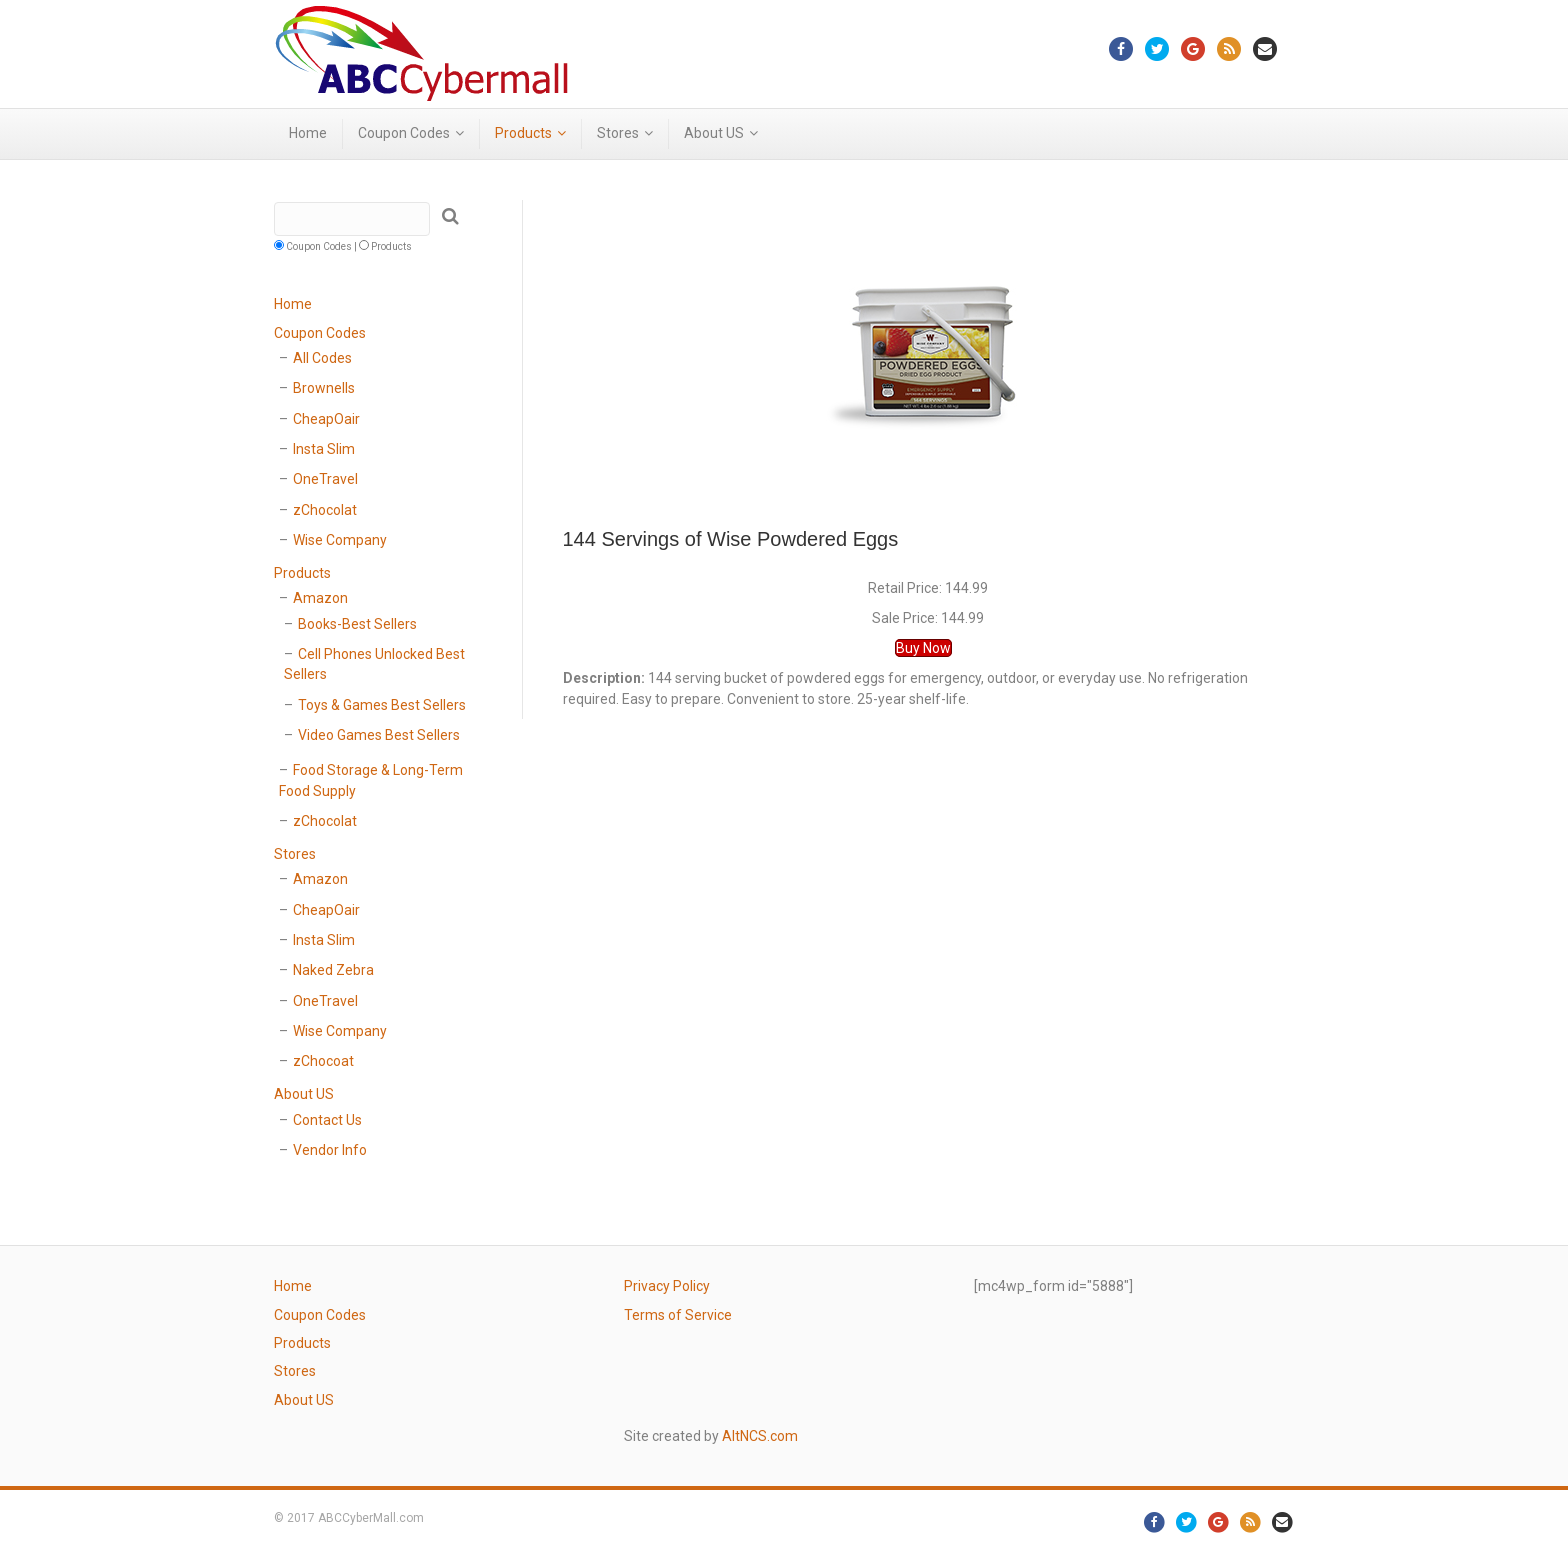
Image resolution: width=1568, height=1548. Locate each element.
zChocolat (325, 510)
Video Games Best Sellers (379, 735)
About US (714, 133)
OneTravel (325, 479)
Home (308, 133)
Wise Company (340, 540)
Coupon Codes (404, 133)
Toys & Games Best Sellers (382, 705)
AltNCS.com (760, 1436)
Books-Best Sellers (357, 624)
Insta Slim (324, 449)
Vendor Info (330, 1150)
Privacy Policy (667, 1286)
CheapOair (326, 419)
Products (523, 133)
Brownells (324, 388)
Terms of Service (678, 1315)
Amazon (320, 598)
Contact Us (327, 1120)
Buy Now (923, 648)
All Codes (322, 358)
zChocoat (323, 1061)
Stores (618, 133)
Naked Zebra (333, 970)
